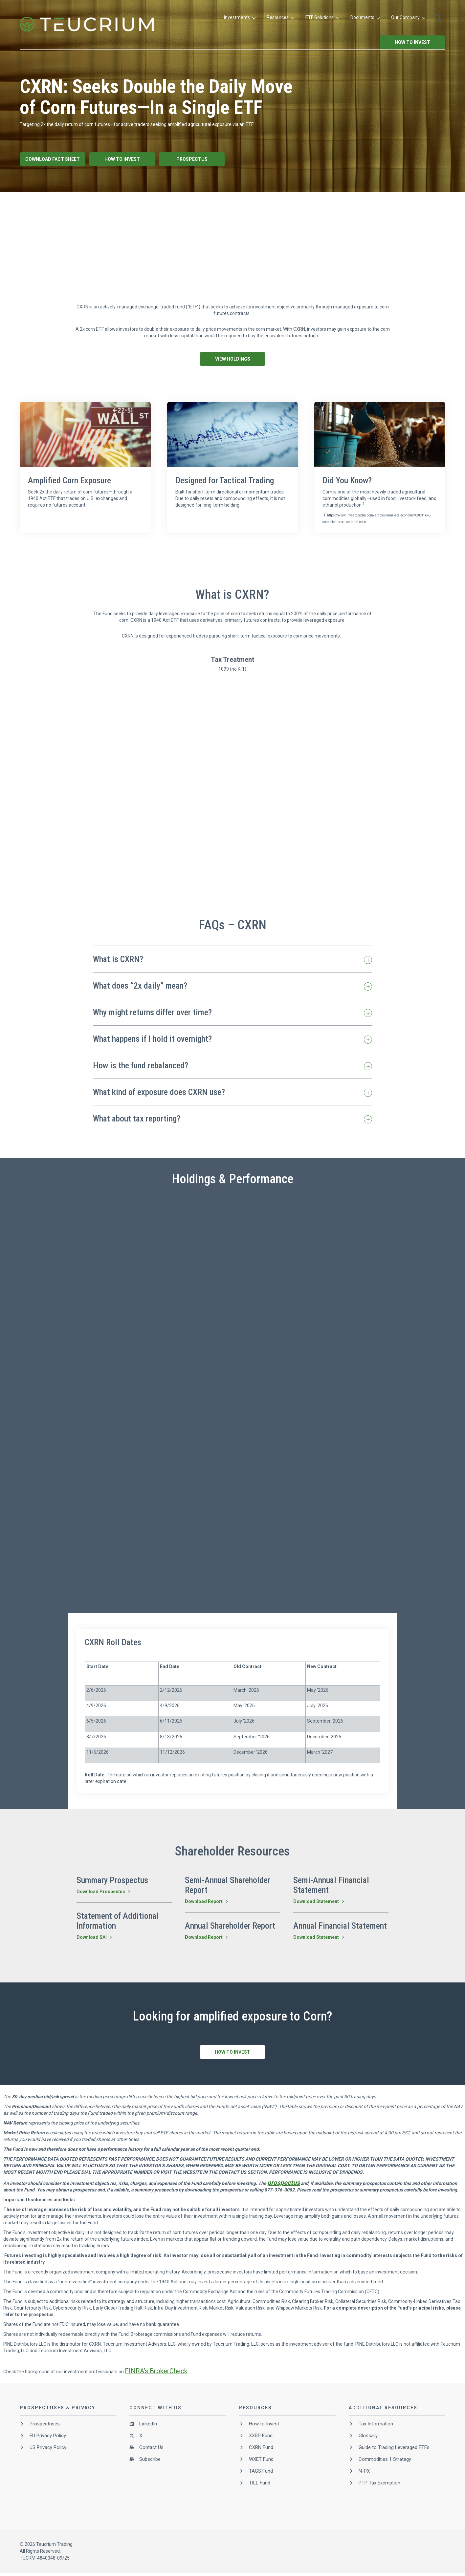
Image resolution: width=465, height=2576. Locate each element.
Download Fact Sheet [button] (52, 159)
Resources (280, 17)
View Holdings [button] (232, 359)
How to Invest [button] (412, 42)
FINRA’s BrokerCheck (156, 2371)
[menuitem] (239, 17)
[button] (438, 18)
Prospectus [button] (192, 159)
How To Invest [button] (122, 159)
